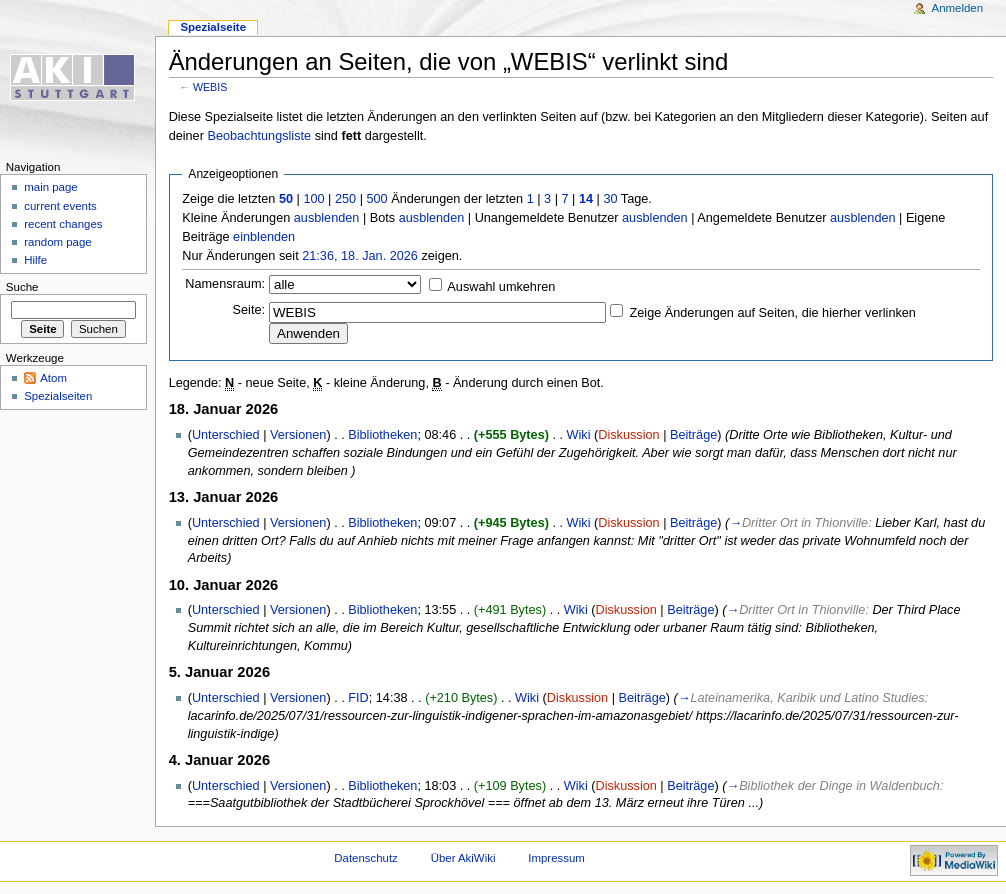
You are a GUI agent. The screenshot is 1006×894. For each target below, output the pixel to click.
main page (51, 187)
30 (610, 199)
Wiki (579, 435)
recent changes (63, 224)
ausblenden (327, 218)
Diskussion (628, 435)
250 (345, 199)
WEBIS (210, 87)
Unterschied (226, 435)
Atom (53, 378)
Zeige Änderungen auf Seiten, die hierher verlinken (773, 313)
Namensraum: (225, 284)
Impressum (556, 858)
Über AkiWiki (463, 858)
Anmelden (958, 8)
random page (58, 242)
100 (313, 199)
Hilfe (35, 260)
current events (60, 206)
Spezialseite (213, 27)
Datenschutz (366, 858)
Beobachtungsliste (259, 136)
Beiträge (693, 435)
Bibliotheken (382, 435)
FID (358, 698)
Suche (22, 287)
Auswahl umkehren (501, 287)
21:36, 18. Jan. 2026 (360, 256)
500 (376, 199)
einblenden (264, 237)
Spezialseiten (58, 396)
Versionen (298, 435)
